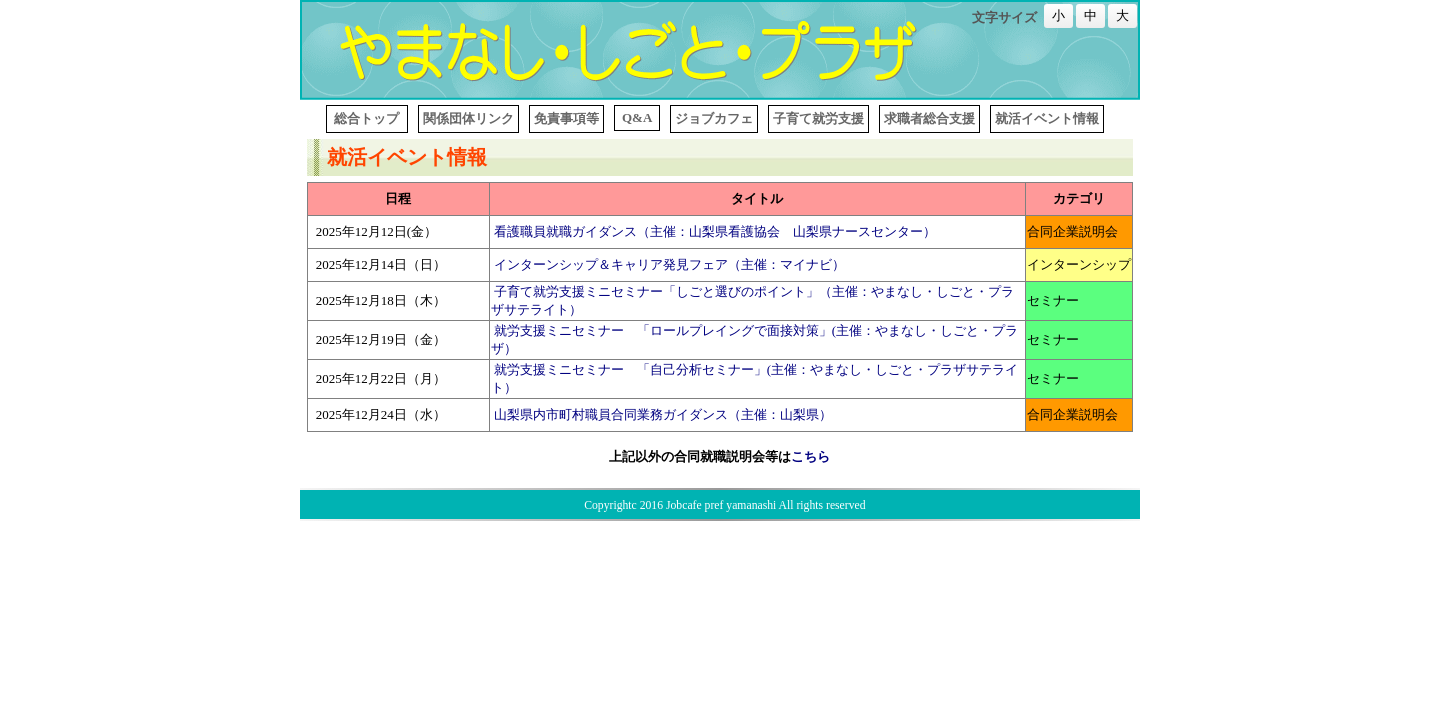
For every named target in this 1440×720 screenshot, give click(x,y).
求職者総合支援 (929, 118)
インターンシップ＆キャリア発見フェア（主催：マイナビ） (669, 264)
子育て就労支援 (818, 118)
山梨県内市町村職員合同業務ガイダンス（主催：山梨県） (663, 414)
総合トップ (367, 118)
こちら (810, 456)
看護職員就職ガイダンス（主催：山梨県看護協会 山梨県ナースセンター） (715, 231)
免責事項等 (566, 118)
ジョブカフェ (714, 118)
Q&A (637, 117)
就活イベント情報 (1047, 118)
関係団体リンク (468, 118)
